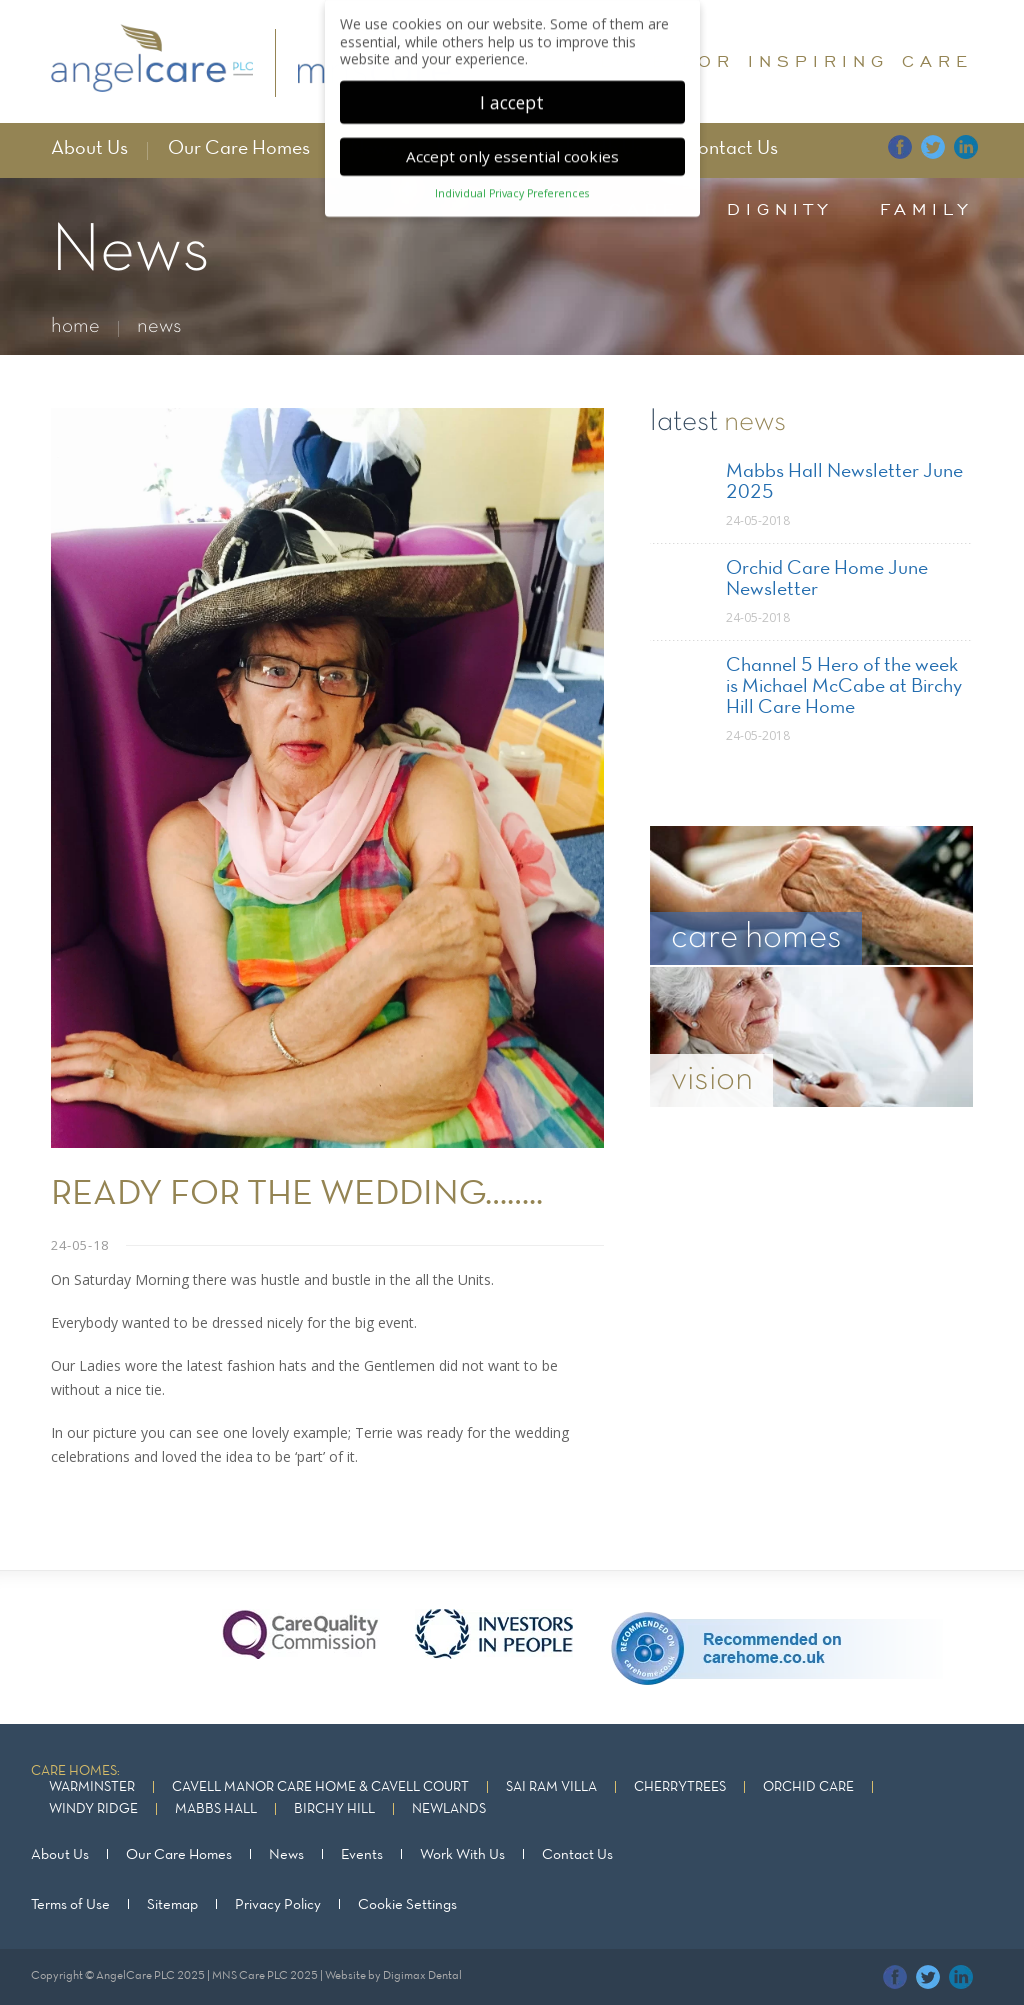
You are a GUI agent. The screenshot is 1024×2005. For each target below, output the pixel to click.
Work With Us (462, 1855)
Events (362, 1855)
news (159, 326)
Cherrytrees (680, 1787)
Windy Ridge (93, 1809)
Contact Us (730, 149)
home (75, 326)
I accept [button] (512, 94)
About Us (89, 149)
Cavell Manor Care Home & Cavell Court (320, 1787)
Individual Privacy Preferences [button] (512, 186)
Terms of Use (70, 1905)
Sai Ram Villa (551, 1787)
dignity (780, 209)
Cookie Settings (407, 1905)
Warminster (92, 1787)
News (286, 1855)
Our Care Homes (239, 149)
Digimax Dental (422, 1976)
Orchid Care (808, 1787)
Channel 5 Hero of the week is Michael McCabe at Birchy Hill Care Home (844, 687)
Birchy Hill (334, 1809)
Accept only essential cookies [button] (512, 149)
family (926, 209)
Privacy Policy (278, 1905)
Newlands (449, 1809)
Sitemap (172, 1905)
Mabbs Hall (216, 1809)
